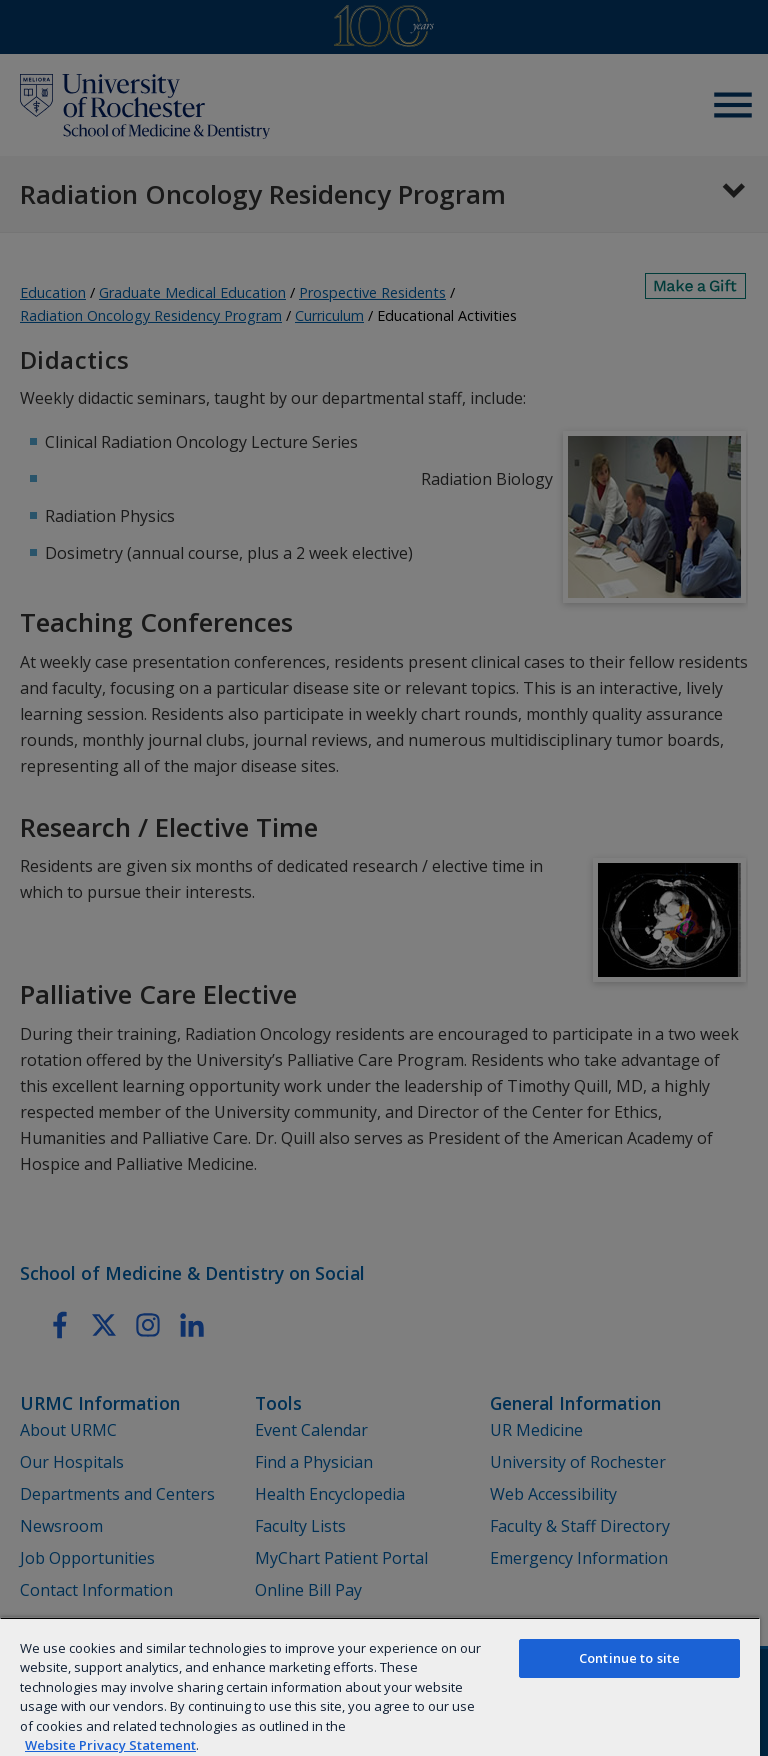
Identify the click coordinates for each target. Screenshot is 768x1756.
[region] (380, 1686)
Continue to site (629, 1658)
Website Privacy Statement (110, 1745)
